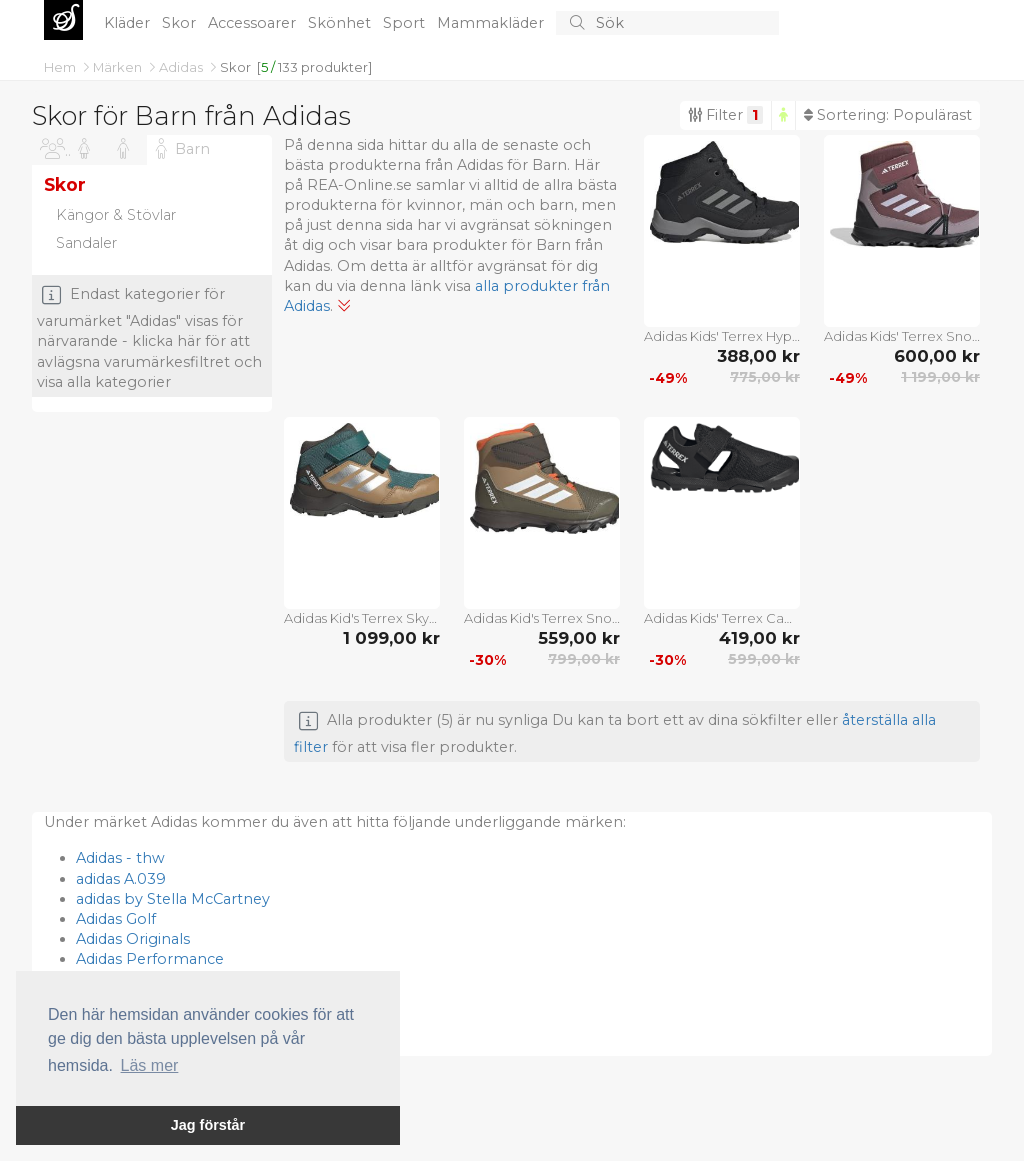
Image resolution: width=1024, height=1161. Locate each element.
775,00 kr (765, 377)
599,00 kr (764, 659)
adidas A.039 (121, 879)
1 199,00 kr (940, 377)
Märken (119, 67)
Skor (181, 23)
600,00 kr (937, 356)
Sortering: (888, 115)
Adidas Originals (133, 939)
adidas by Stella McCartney (173, 899)
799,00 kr (584, 659)
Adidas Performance (150, 959)
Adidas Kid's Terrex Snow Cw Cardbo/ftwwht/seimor (542, 618)
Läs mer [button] (150, 1065)
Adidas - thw (120, 858)
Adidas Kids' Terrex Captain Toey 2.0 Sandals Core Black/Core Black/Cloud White (722, 618)
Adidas (182, 67)
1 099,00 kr (391, 638)
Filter (725, 115)
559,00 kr (579, 638)
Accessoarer (254, 23)
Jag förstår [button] (208, 1125)
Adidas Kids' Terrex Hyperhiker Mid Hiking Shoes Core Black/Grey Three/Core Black (722, 336)
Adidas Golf (116, 919)
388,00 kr (758, 356)
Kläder (129, 23)
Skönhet (341, 23)
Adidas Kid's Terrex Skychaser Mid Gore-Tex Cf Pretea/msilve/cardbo (362, 618)
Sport (406, 23)
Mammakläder (492, 23)
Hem (61, 67)
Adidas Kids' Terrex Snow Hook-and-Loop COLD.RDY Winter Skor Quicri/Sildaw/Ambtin (902, 336)
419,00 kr (759, 638)
